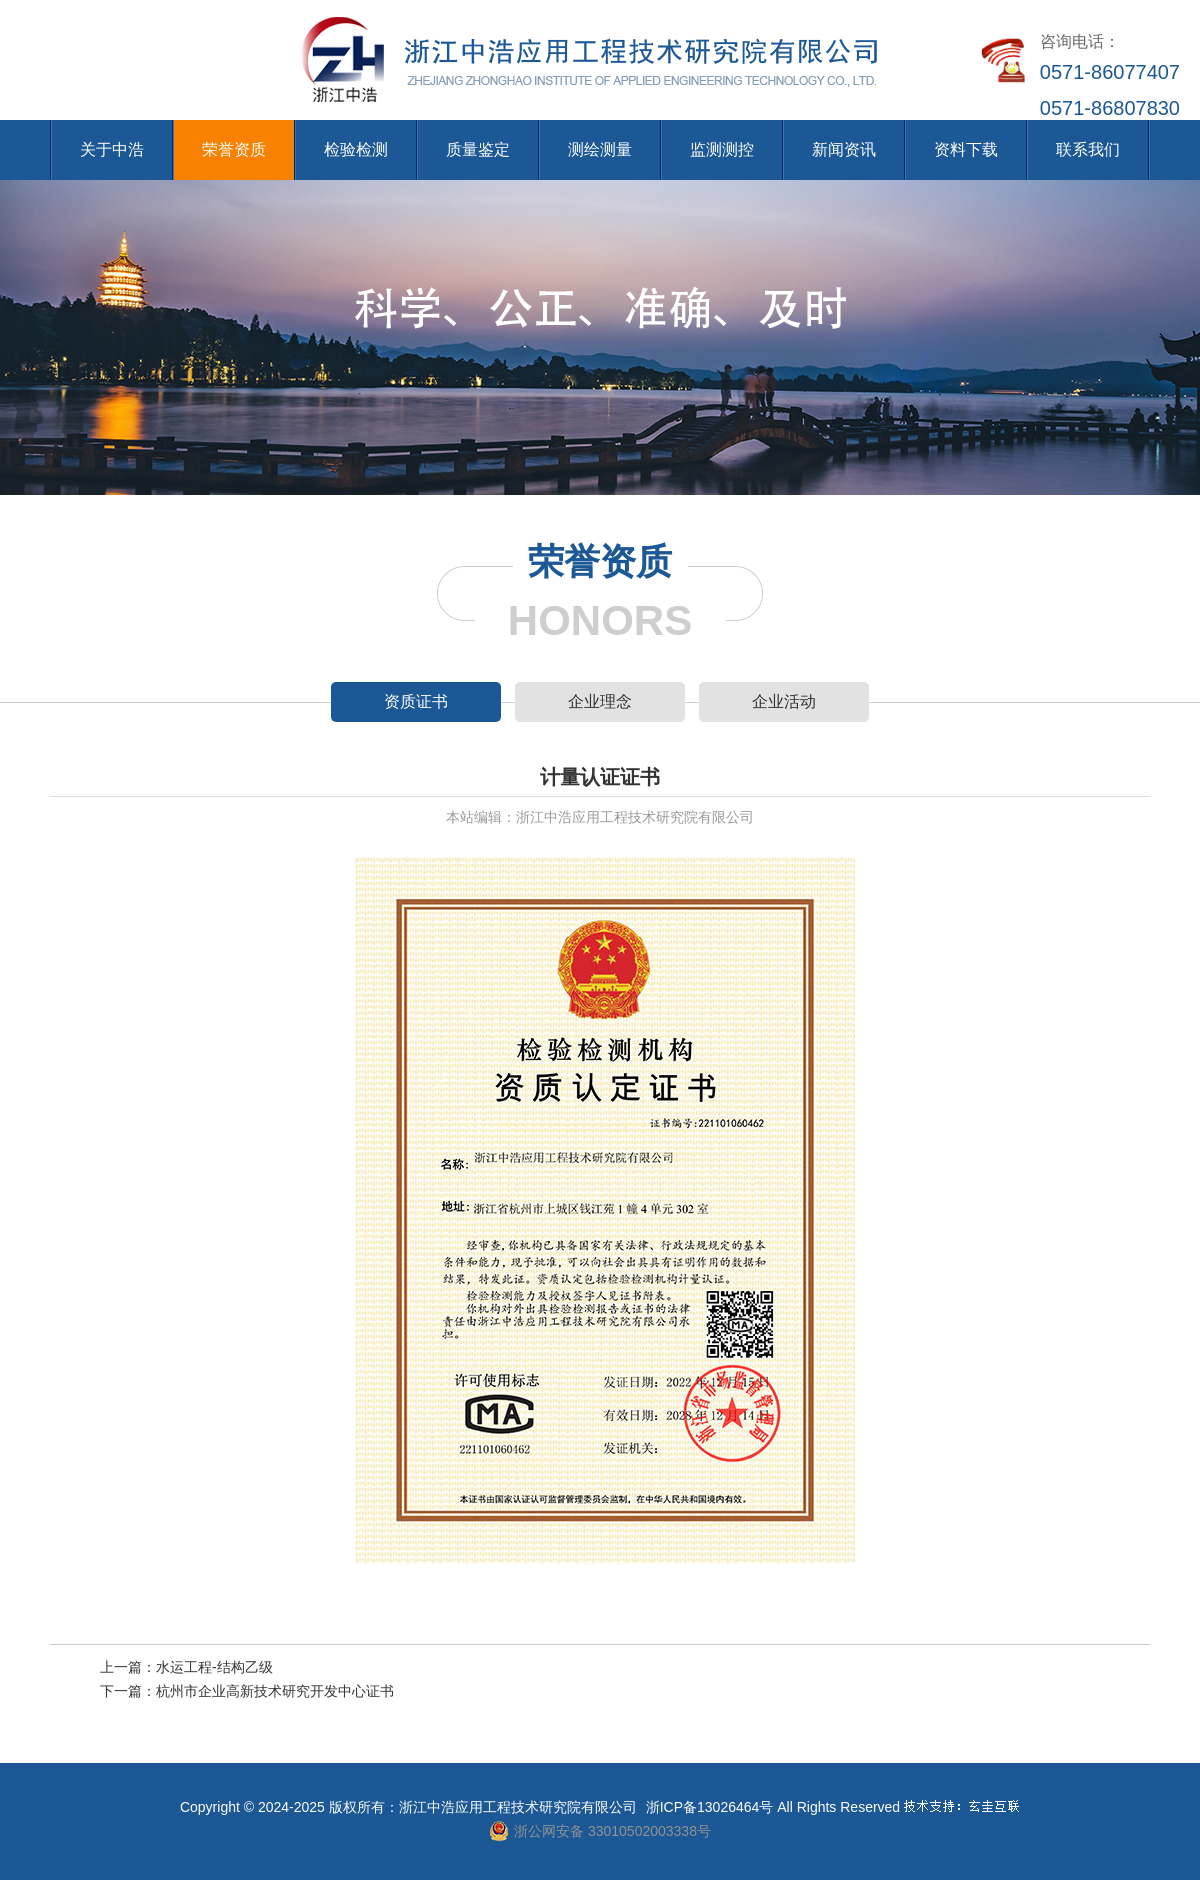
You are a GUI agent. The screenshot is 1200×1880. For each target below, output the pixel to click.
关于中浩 (112, 149)
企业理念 (600, 701)
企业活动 (784, 701)
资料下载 (966, 149)
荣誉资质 (234, 149)
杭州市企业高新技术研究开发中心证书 (275, 1691)
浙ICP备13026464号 (710, 1807)
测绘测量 (600, 149)
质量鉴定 (478, 149)
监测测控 (722, 149)
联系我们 (1088, 149)
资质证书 (416, 701)
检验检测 (356, 149)
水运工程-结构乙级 (214, 1667)
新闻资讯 (844, 149)
